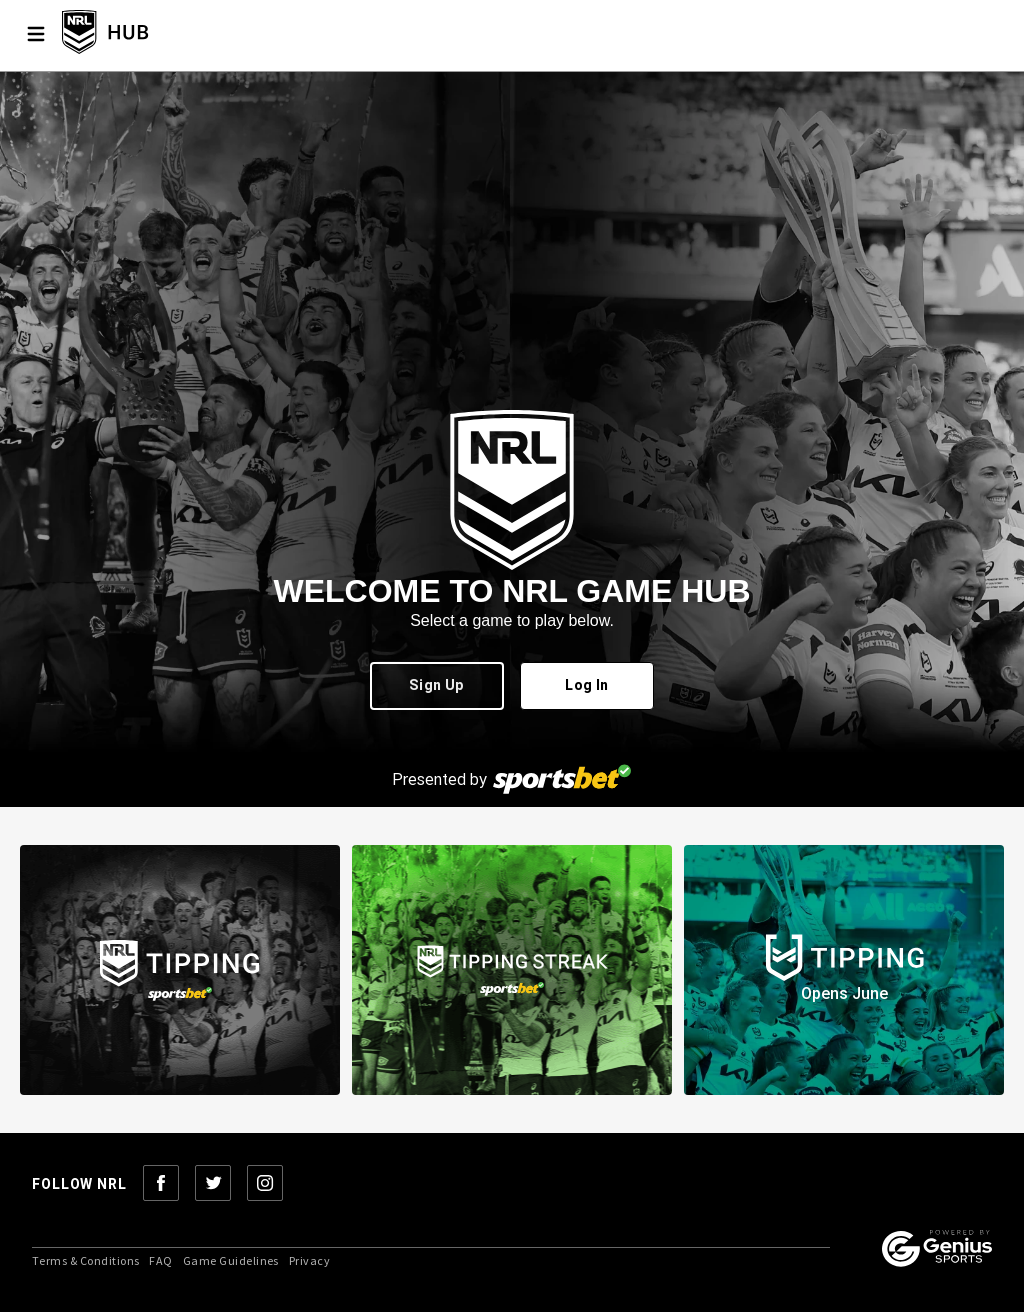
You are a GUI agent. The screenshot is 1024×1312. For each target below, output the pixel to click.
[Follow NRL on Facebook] (161, 1184)
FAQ (160, 1261)
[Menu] (36, 34)
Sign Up (437, 686)
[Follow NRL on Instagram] (265, 1184)
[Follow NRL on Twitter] (213, 1184)
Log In (587, 686)
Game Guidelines (231, 1261)
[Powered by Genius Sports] (937, 1250)
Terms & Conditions (85, 1261)
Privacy (309, 1261)
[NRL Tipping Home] (138, 33)
